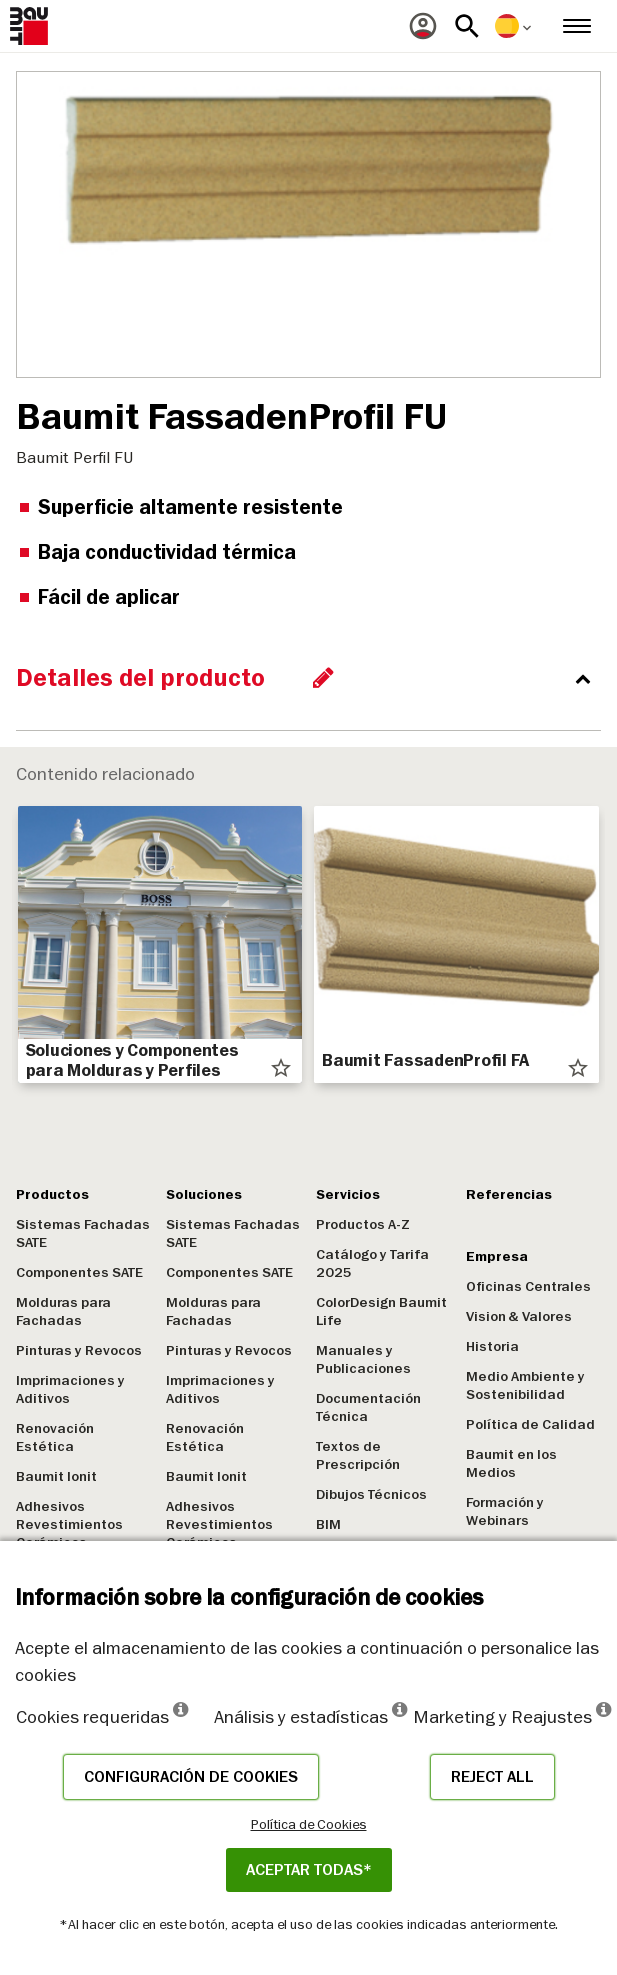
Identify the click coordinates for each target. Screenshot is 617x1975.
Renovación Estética (55, 1437)
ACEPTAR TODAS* (309, 1870)
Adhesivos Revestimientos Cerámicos (69, 1524)
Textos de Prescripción (358, 1455)
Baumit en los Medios (511, 1463)
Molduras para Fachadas (63, 1311)
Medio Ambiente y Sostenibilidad (525, 1385)
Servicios (348, 1194)
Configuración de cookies (191, 1777)
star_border (281, 1068)
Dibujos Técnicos (371, 1494)
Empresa (497, 1256)
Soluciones (204, 1194)
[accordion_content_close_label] (313, 678)
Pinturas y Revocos (79, 1350)
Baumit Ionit (56, 1476)
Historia (492, 1346)
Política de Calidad (530, 1424)
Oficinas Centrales (528, 1286)
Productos (52, 1194)
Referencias (509, 1194)
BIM (328, 1524)
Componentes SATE (79, 1272)
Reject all (492, 1777)
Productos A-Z (363, 1224)
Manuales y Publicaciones (363, 1359)
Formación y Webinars (505, 1511)
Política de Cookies (309, 1824)
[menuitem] (423, 26)
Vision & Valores (519, 1316)
